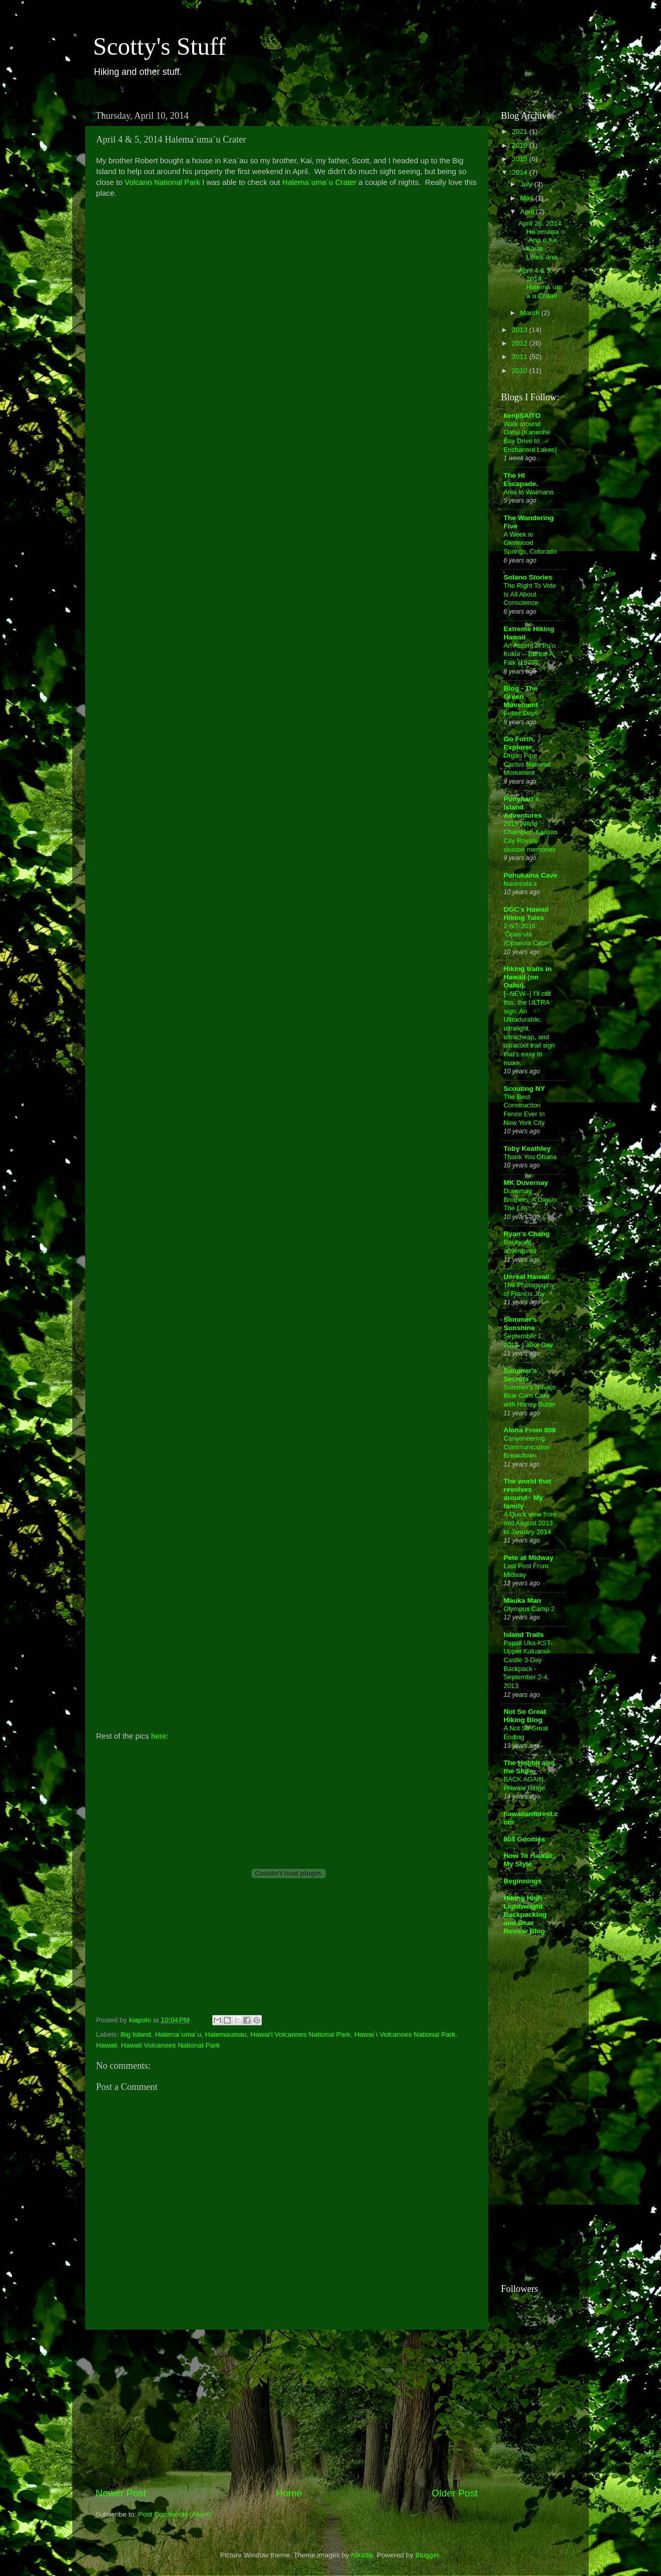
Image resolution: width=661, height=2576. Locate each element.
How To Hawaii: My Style (529, 1860)
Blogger (427, 2555)
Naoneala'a (520, 883)
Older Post (455, 2493)
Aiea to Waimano (528, 492)
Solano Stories (528, 577)
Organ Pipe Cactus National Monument (526, 764)
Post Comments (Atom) (174, 2514)
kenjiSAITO (522, 415)
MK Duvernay (525, 1182)
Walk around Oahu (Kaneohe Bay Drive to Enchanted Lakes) (530, 437)
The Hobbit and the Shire (528, 1767)
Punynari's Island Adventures (522, 807)
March (530, 313)
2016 (520, 145)
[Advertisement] (286, 2408)
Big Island (135, 2034)
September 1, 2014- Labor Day (528, 1340)
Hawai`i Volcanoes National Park (404, 2034)
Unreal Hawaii (526, 1277)
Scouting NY (524, 1088)
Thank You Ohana (530, 1157)
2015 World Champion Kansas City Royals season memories (530, 836)
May (527, 198)
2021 (520, 131)
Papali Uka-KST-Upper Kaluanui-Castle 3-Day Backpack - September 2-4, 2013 (528, 1664)
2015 (520, 159)
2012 (520, 343)
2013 (520, 330)
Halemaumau (225, 2034)
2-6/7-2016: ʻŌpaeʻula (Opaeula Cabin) (527, 934)
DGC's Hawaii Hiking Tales (525, 913)
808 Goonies (524, 1839)
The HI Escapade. (520, 480)
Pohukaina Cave (530, 875)
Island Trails (523, 1634)
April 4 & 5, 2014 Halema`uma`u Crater (540, 283)
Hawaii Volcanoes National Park (170, 2045)
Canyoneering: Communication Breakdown (526, 1446)
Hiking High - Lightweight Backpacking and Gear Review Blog (524, 1914)
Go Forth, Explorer (519, 743)
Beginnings (522, 1881)
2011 (520, 357)
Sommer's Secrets (520, 1375)
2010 (520, 370)
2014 (520, 172)
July (527, 184)
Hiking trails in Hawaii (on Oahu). (527, 977)
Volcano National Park (162, 182)
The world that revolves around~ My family (527, 1493)
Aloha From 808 (529, 1430)
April (528, 211)
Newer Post (121, 2493)
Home (289, 2493)
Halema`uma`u (178, 2034)
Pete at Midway (528, 1558)
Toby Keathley (526, 1148)
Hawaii (106, 2045)
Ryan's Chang (526, 1234)
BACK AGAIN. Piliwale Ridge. (525, 1783)
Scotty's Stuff (159, 46)
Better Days (520, 713)
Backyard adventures (519, 1246)
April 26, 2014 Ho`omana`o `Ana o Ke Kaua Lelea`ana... (541, 240)
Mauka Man (522, 1600)
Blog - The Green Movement (520, 696)
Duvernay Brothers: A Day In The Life (530, 1199)
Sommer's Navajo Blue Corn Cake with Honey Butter (529, 1395)
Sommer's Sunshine (520, 1324)
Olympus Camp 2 (529, 1609)
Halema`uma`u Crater (319, 182)
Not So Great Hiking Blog (524, 1716)
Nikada (362, 2555)
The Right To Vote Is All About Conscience (529, 594)
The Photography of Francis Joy (528, 1289)
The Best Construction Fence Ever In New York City (524, 1110)
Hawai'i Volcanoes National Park (300, 2034)
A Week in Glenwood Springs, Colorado (530, 542)
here (158, 1736)
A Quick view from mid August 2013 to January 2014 (530, 1522)
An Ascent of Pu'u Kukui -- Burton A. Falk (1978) (529, 654)
